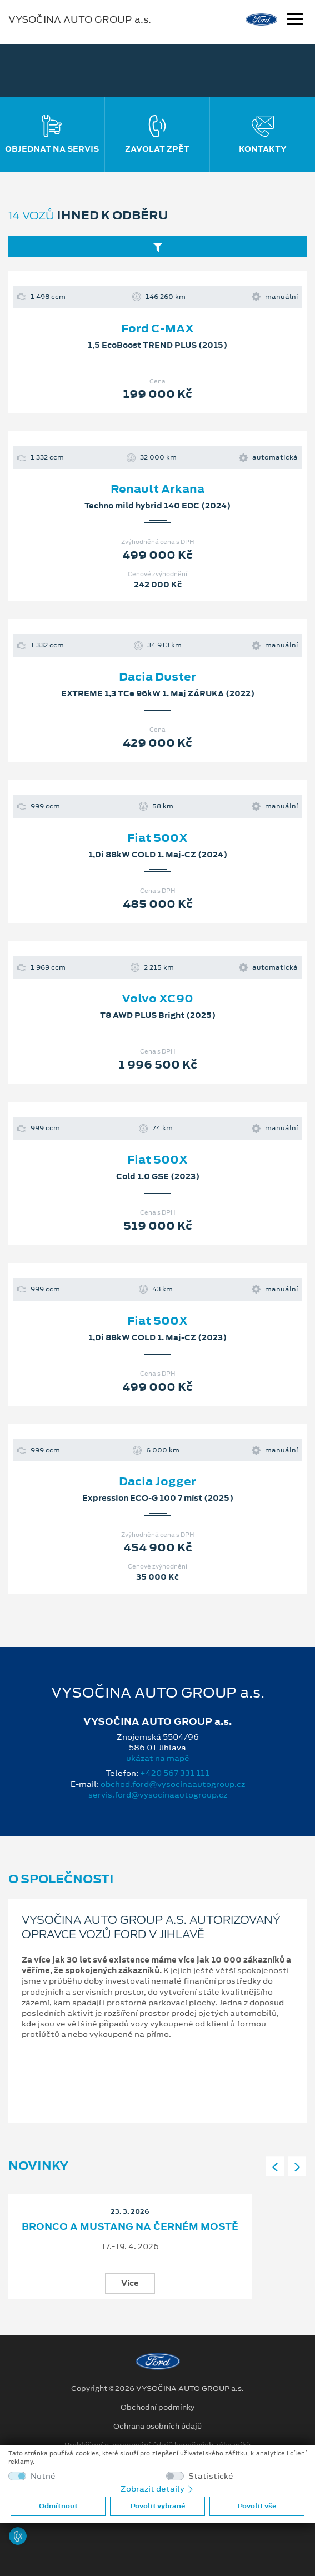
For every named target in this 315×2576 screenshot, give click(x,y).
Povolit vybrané (158, 2506)
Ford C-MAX (157, 328)
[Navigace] (295, 21)
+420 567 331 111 (174, 1773)
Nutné (43, 2476)
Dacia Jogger (157, 1481)
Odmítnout (58, 2506)
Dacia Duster (157, 677)
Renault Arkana (157, 489)
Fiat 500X (157, 838)
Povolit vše (257, 2506)
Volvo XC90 (157, 998)
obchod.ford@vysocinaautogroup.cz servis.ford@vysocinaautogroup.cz (166, 1789)
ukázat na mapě (157, 1758)
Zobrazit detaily (158, 2488)
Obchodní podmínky (157, 2408)
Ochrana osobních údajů (157, 2427)
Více (130, 2283)
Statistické (210, 2476)
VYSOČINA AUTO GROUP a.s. (79, 19)
